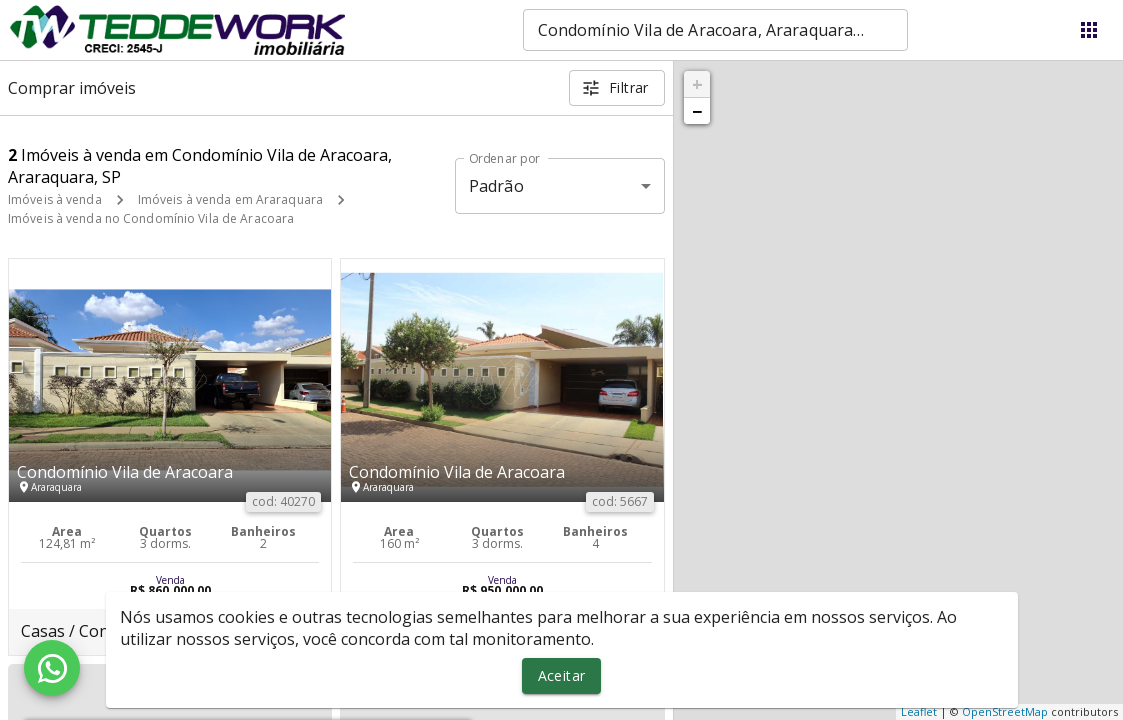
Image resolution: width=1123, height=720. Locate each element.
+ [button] (697, 84)
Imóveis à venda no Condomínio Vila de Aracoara (151, 218)
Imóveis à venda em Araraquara (230, 199)
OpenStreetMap (1005, 711)
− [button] (697, 111)
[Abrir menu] (1089, 30)
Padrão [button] (496, 186)
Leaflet (919, 711)
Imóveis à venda (55, 199)
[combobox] (715, 30)
